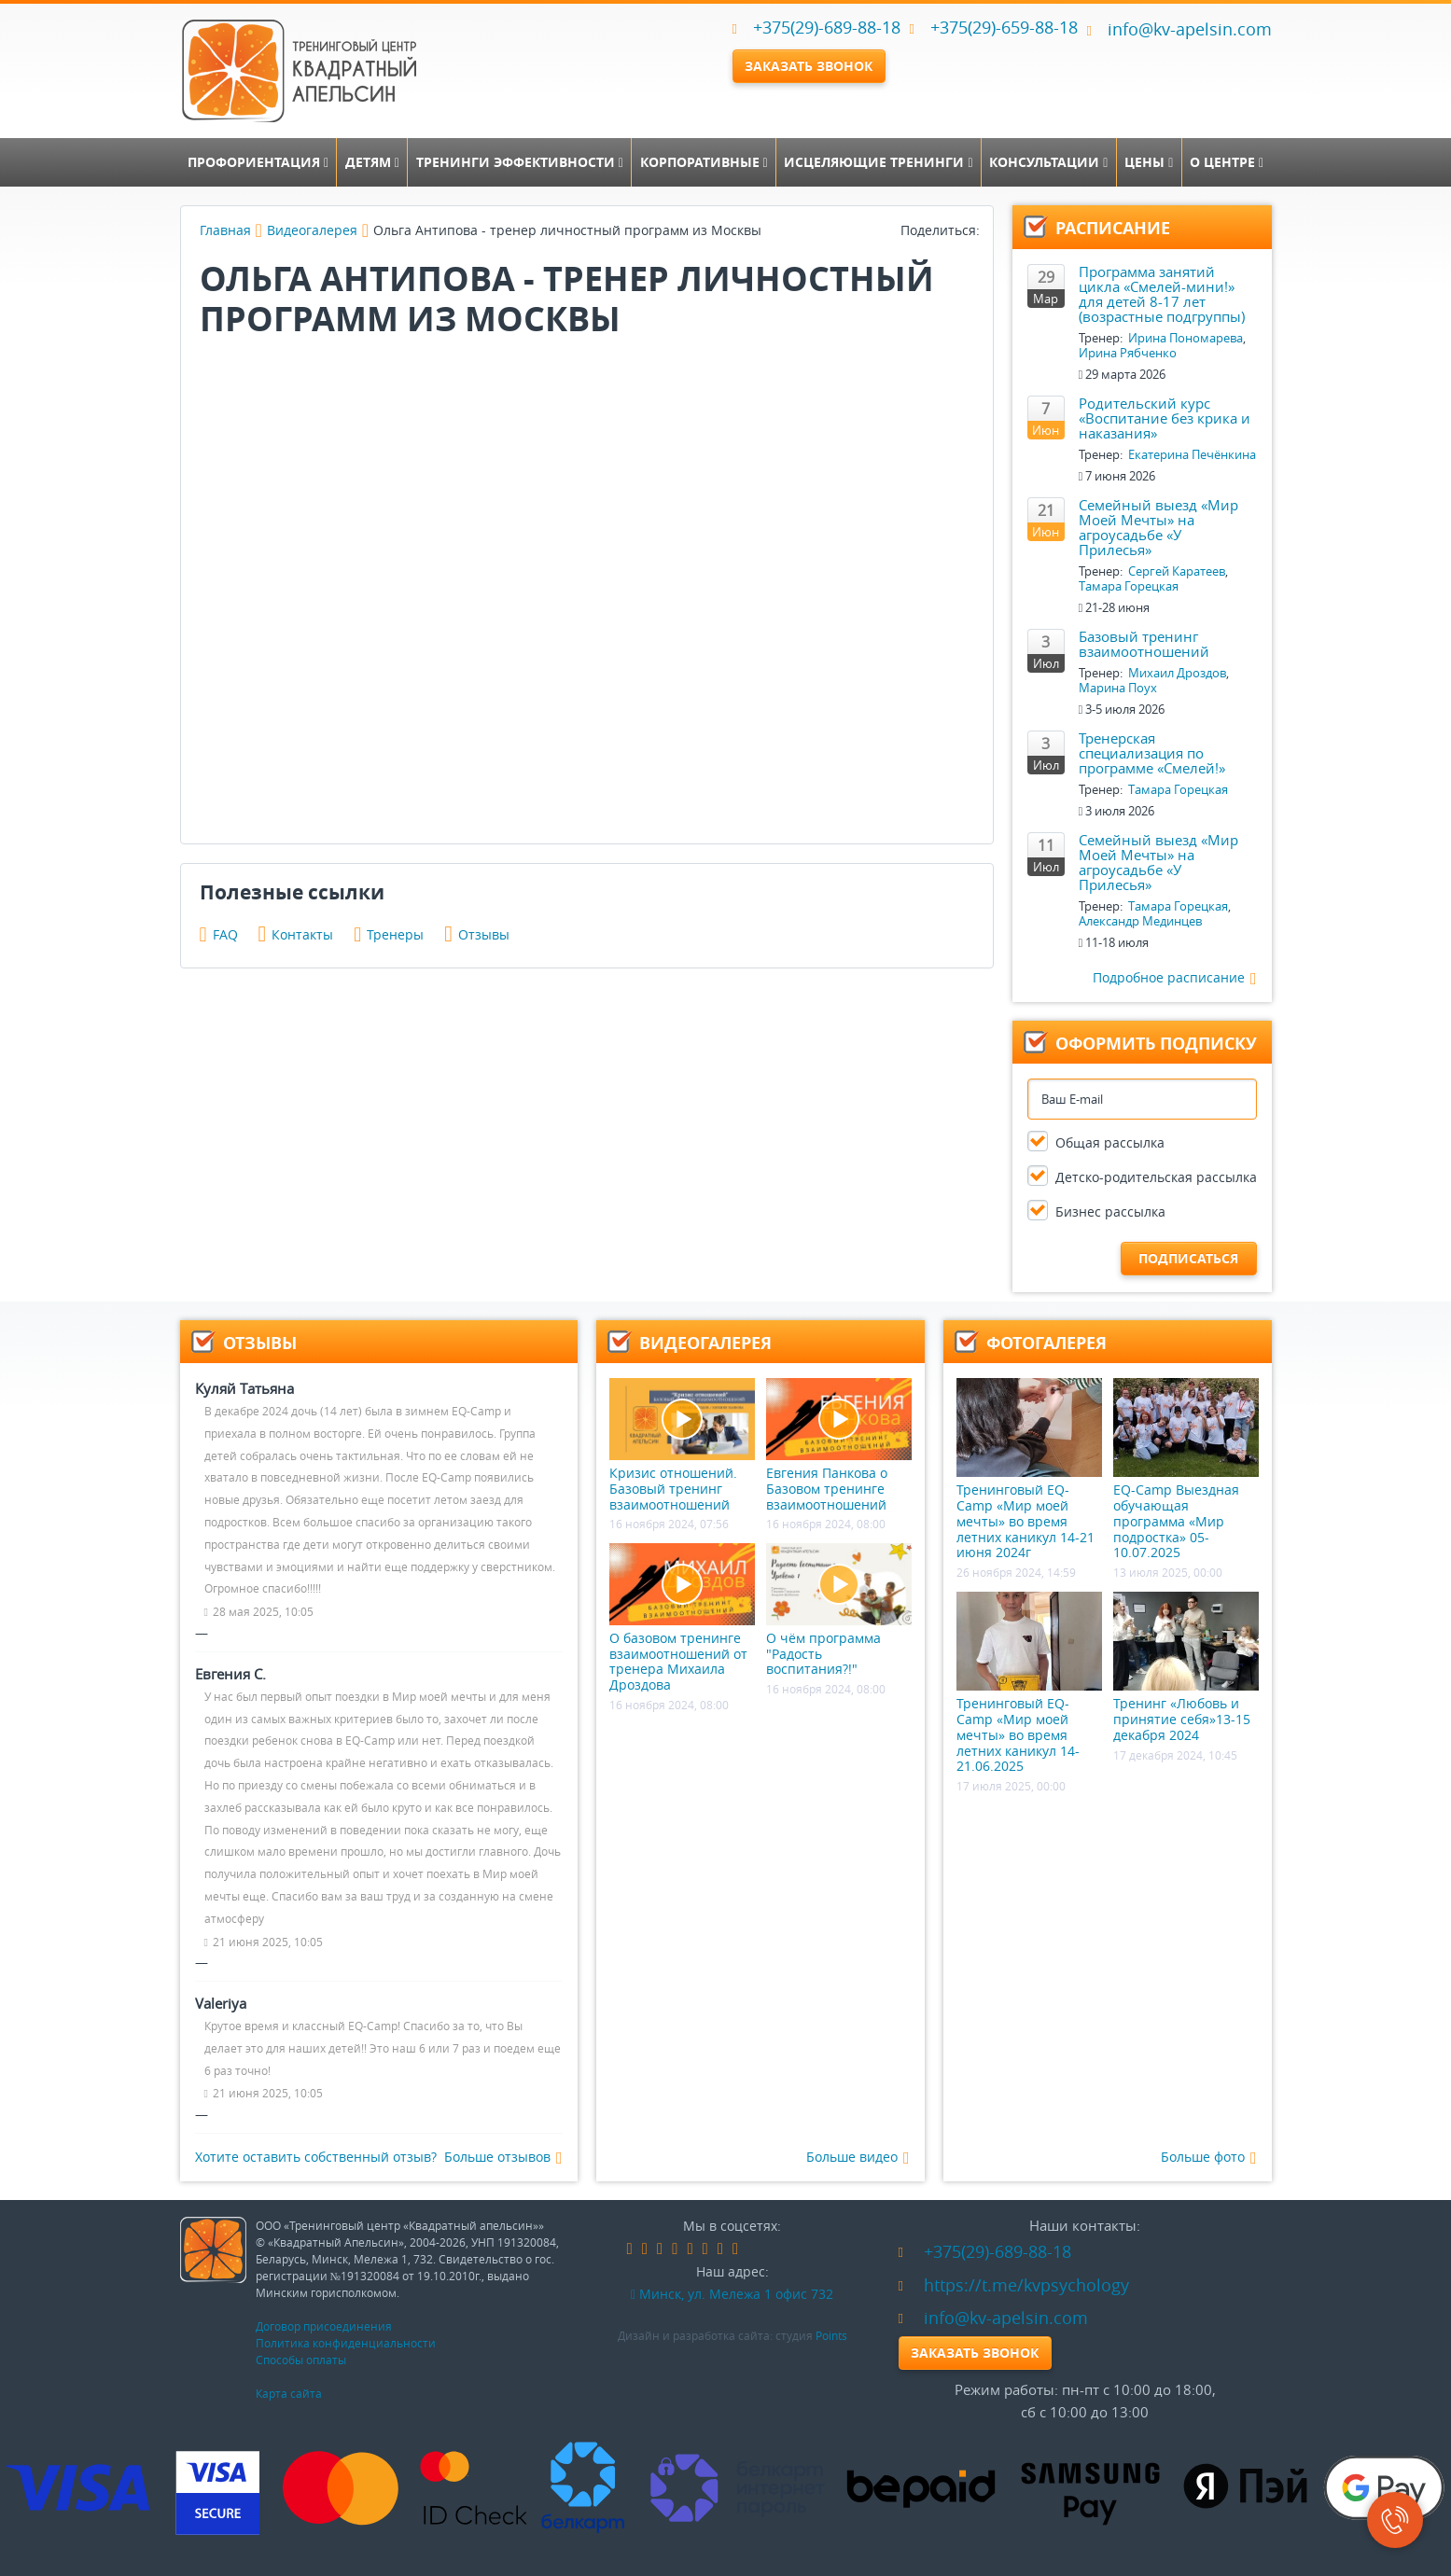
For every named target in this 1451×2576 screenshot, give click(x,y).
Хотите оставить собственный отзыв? (316, 2157)
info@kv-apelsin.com (1179, 29)
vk (645, 2249)
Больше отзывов (503, 2157)
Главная (225, 230)
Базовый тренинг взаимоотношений (1144, 644)
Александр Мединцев (1140, 920)
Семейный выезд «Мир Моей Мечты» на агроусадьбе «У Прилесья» (1158, 527)
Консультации (1048, 162)
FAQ (219, 934)
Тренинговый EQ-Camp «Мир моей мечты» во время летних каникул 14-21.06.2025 (1029, 1683)
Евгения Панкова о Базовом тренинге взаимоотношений (839, 1445)
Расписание (1112, 228)
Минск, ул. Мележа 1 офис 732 (732, 2294)
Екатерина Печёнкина (1192, 454)
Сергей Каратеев (1176, 571)
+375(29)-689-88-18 (826, 27)
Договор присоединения (324, 2325)
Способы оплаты (301, 2359)
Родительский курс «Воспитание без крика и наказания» (1164, 418)
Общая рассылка (1110, 1142)
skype (735, 2249)
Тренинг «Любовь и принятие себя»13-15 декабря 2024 (1186, 1667)
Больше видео (858, 2157)
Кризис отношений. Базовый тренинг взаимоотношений (682, 1445)
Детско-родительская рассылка (1156, 1177)
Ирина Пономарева (1185, 337)
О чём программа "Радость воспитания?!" (839, 1610)
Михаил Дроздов (1177, 672)
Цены (1148, 162)
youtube (720, 2249)
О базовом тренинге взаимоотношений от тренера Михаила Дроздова (682, 1618)
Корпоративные (704, 162)
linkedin (674, 2249)
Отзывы (476, 934)
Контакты (296, 934)
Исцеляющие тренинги (878, 162)
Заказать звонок (808, 66)
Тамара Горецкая (1129, 586)
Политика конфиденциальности (346, 2342)
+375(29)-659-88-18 (1004, 27)
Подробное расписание (1175, 978)
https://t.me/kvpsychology (1014, 2285)
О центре (1226, 162)
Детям (372, 162)
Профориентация (258, 162)
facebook (630, 2249)
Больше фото (1209, 2157)
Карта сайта (289, 2393)
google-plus (689, 2249)
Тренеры (389, 934)
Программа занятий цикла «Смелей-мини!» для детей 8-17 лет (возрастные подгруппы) (1162, 294)
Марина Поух (1118, 687)
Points (831, 2335)
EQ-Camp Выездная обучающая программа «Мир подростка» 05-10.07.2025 (1186, 1469)
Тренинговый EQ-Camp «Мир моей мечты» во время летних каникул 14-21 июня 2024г (1029, 1469)
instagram (705, 2249)
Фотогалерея (1046, 1343)
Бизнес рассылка (1110, 1211)
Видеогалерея (312, 230)
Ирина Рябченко (1128, 352)
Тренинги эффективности (519, 162)
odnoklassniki (660, 2249)
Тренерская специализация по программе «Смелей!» (1152, 753)
